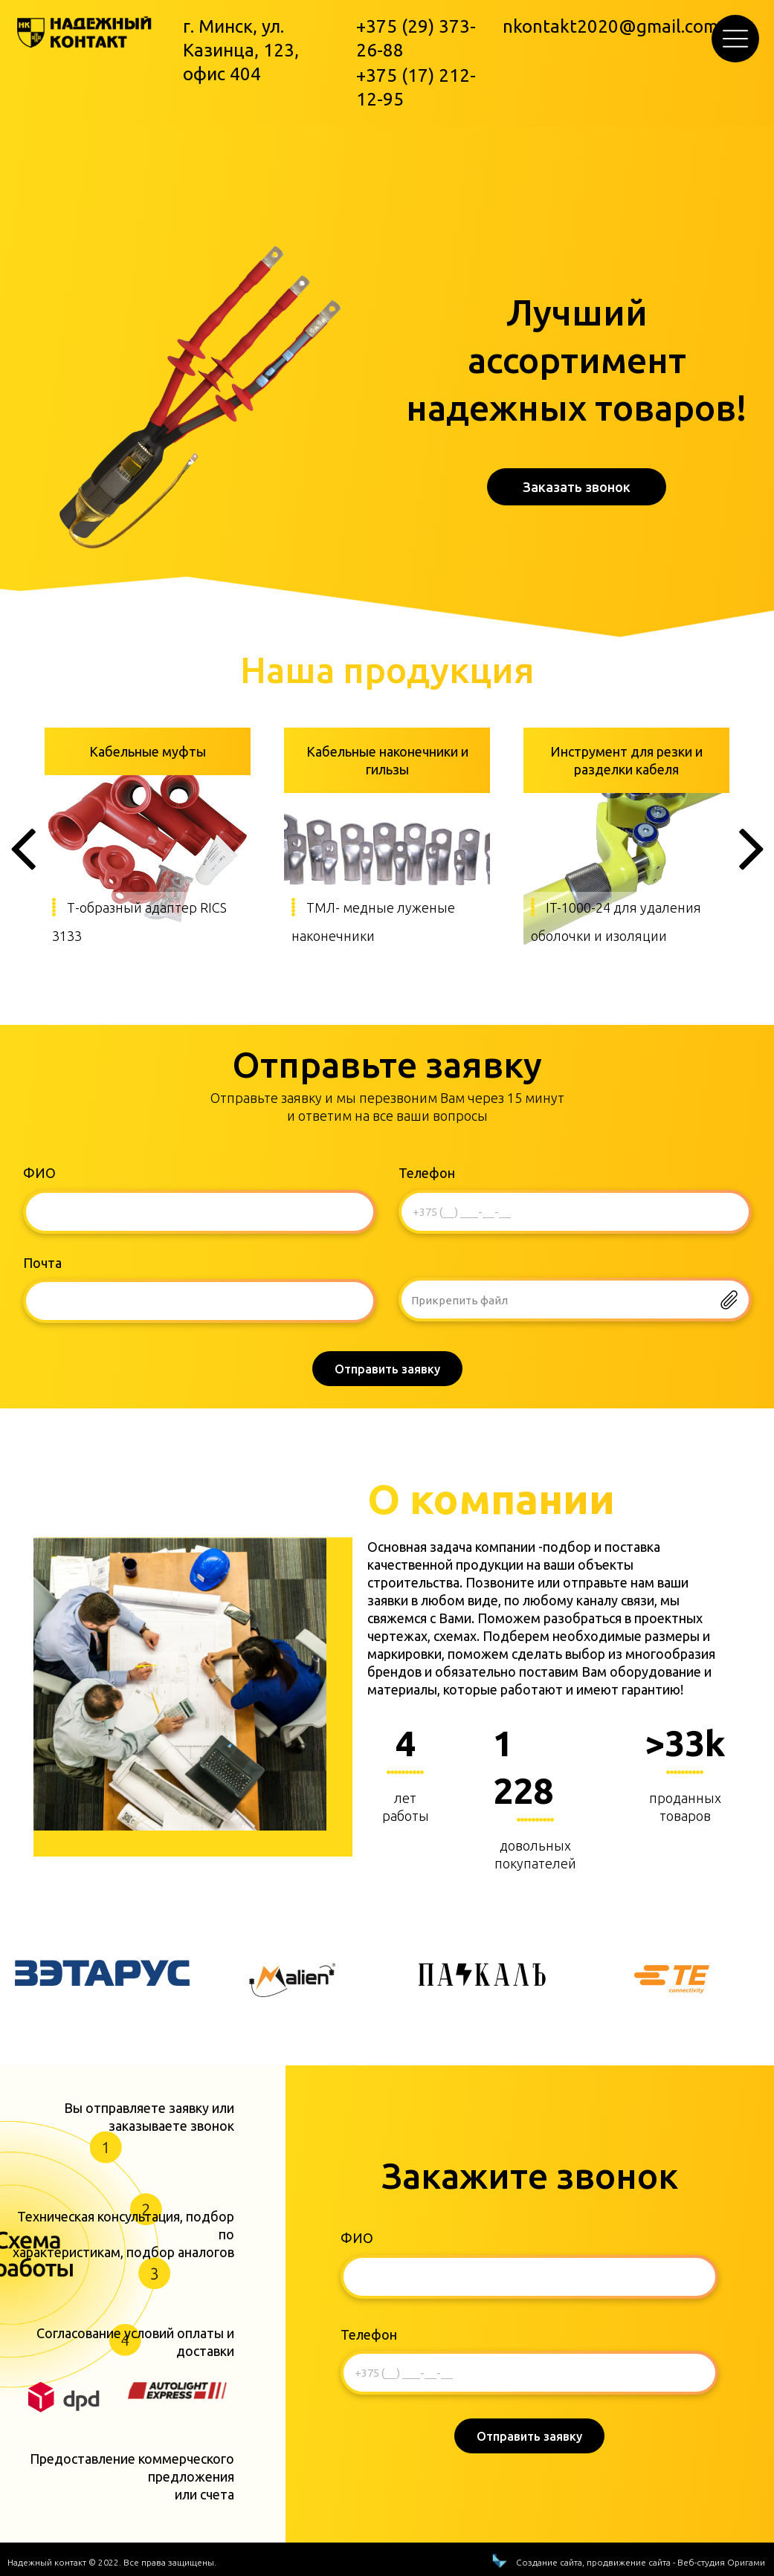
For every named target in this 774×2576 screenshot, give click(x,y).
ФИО (39, 1172)
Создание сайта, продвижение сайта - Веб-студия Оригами (640, 2515)
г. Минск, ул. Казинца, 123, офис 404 (241, 50)
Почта (42, 1262)
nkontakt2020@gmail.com (610, 26)
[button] (735, 38)
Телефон (427, 1172)
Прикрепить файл (459, 1300)
